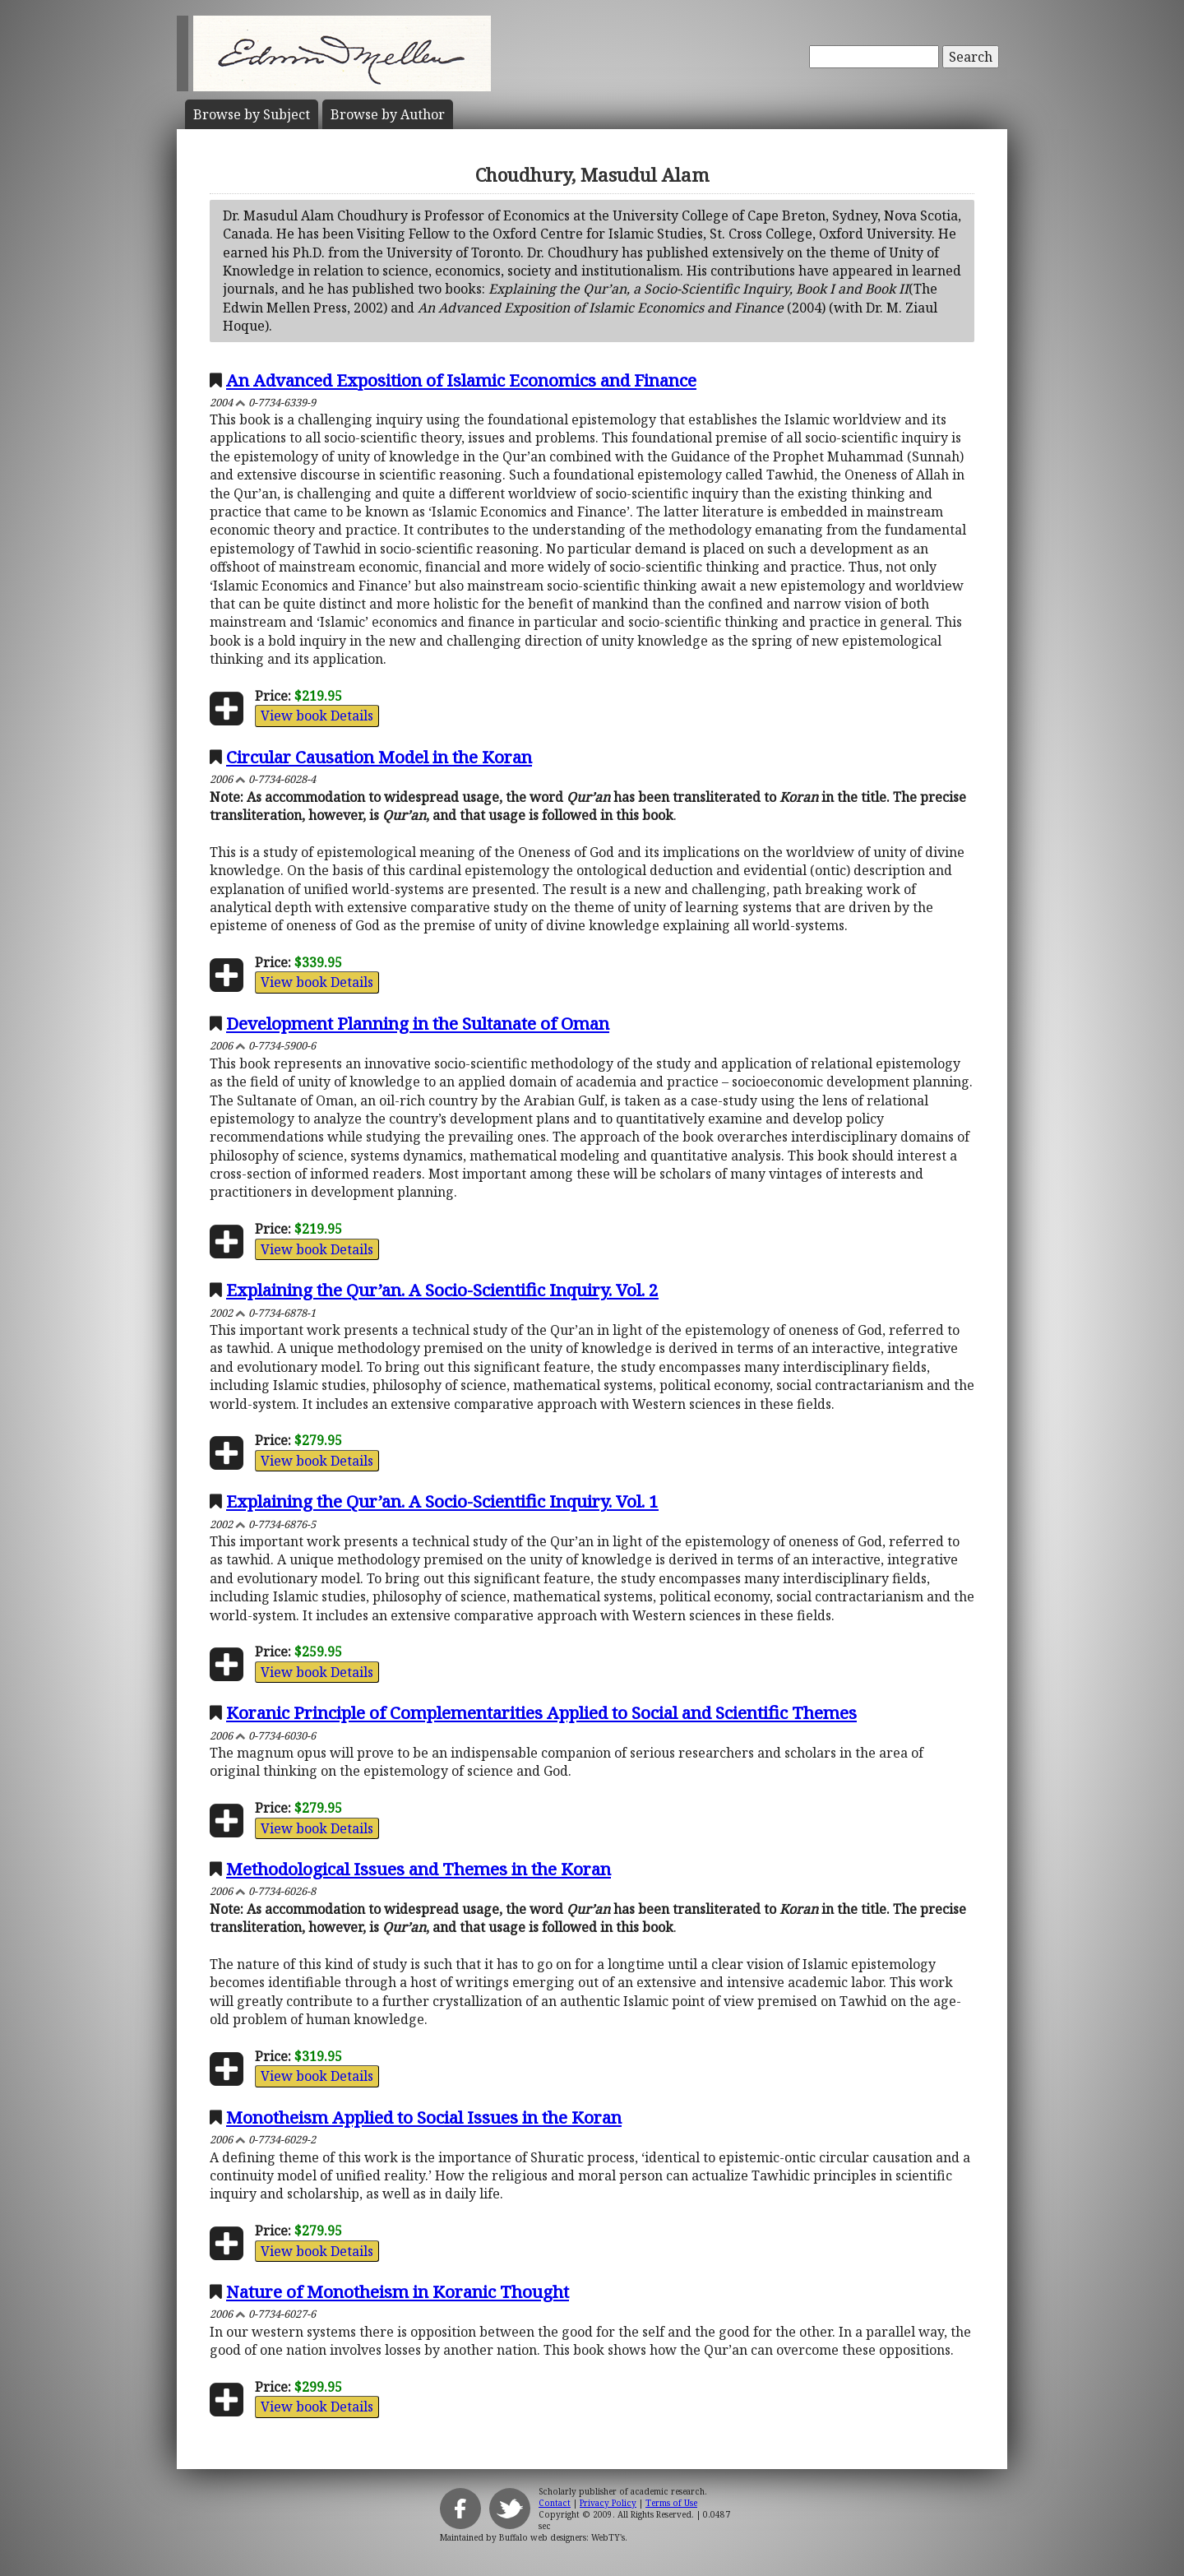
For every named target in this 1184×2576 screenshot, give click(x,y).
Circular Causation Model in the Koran (379, 756)
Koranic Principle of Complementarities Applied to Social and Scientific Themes (541, 1712)
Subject (251, 114)
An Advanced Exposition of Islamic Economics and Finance (461, 379)
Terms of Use (671, 2503)
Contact (555, 2503)
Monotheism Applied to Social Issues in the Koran (424, 2117)
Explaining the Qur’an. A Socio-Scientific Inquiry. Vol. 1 (442, 1501)
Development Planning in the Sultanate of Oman (417, 1023)
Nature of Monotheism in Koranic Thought (397, 2291)
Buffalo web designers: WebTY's (562, 2537)
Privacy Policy (608, 2503)
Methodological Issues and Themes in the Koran (418, 1868)
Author (388, 114)
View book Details (317, 716)
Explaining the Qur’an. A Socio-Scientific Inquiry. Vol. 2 (442, 1289)
